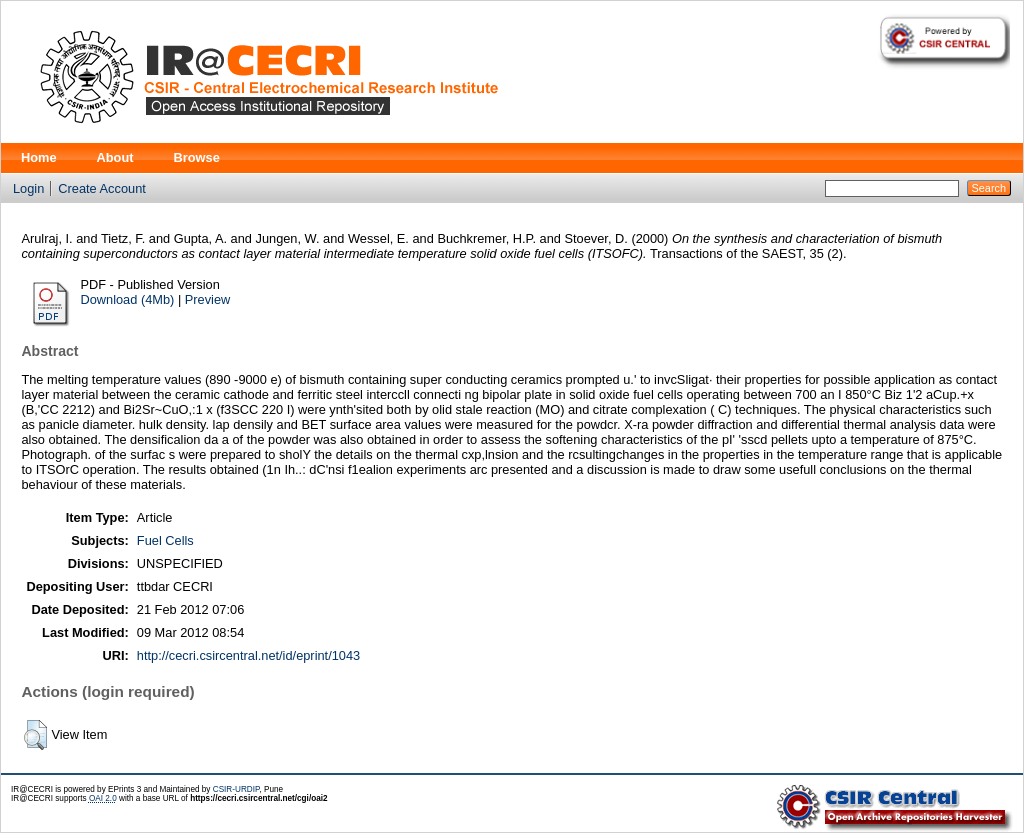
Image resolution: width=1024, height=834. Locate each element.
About (115, 157)
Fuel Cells (165, 540)
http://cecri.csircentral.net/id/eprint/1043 (248, 655)
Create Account (102, 188)
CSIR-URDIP (236, 789)
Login (28, 188)
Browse (197, 157)
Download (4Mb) (127, 299)
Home (39, 157)
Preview (208, 299)
